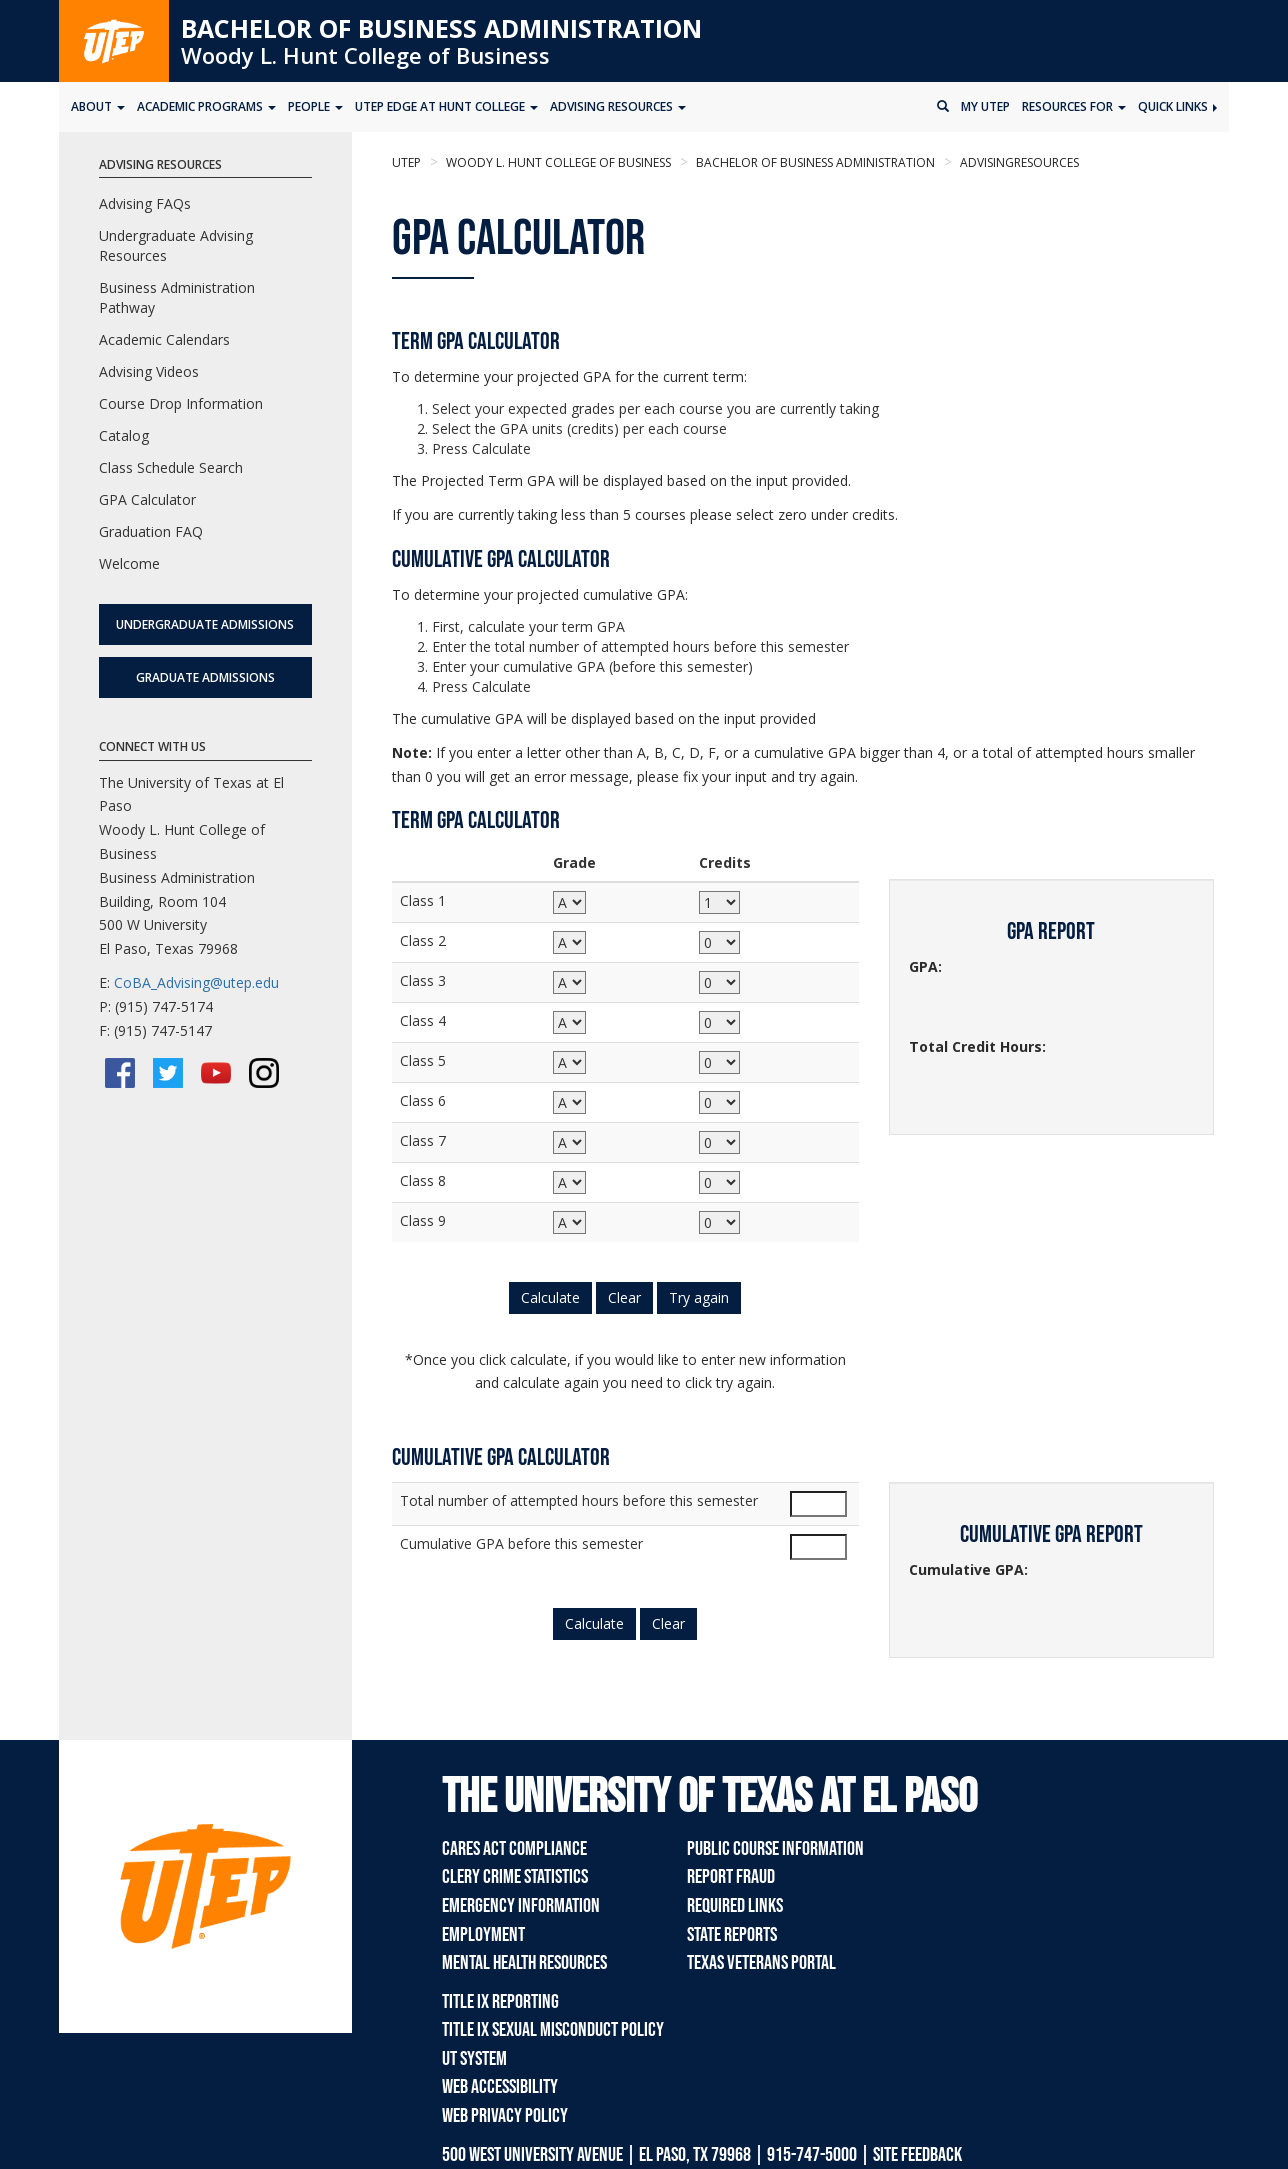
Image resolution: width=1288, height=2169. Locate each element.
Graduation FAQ (151, 531)
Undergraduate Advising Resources (176, 245)
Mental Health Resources (524, 1963)
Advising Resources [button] (618, 106)
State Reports (732, 1935)
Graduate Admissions (205, 677)
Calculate (550, 1297)
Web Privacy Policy (505, 2116)
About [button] (98, 106)
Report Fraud (731, 1877)
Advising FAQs (145, 203)
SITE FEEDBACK (917, 2155)
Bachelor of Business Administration (441, 28)
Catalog (124, 435)
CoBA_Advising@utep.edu (196, 982)
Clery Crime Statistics (515, 1877)
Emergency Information (521, 1906)
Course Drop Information (181, 403)
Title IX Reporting (500, 2002)
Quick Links (1177, 106)
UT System (474, 2059)
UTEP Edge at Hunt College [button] (446, 106)
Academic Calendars (164, 339)
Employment (483, 1935)
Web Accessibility (500, 2087)
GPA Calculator (147, 499)
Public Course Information (775, 1849)
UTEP (406, 162)
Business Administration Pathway (177, 297)
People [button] (315, 106)
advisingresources (1018, 162)
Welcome (129, 563)
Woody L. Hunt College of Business (365, 55)
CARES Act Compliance (514, 1849)
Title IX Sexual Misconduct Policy (553, 2030)
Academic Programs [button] (206, 106)
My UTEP (985, 106)
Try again (699, 1297)
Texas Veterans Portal (761, 1963)
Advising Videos (149, 371)
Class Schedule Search (171, 467)
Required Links (735, 1906)
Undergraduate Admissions (205, 624)
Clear (624, 1297)
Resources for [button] (1074, 106)
